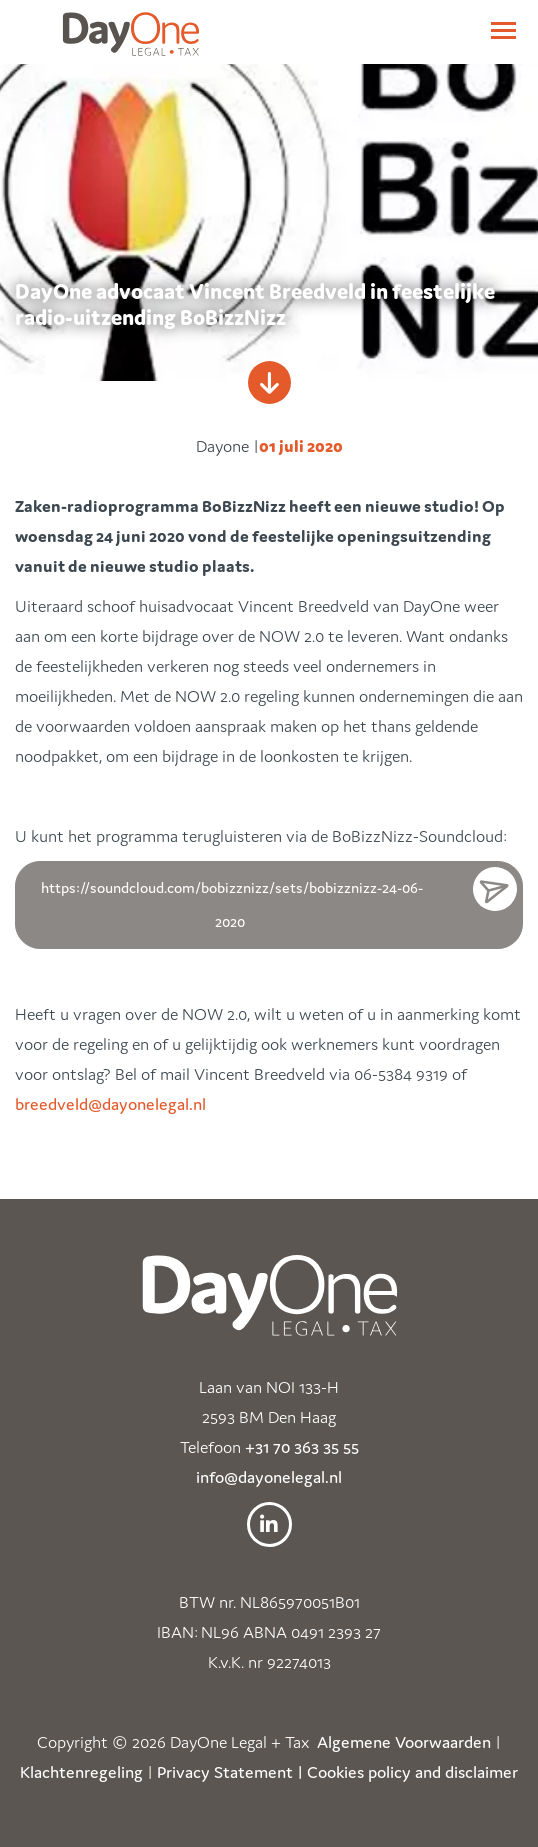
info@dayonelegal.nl (269, 1477)
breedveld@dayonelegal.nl (110, 1104)
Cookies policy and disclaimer (412, 1772)
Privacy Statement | (230, 1772)
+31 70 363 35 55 (302, 1447)
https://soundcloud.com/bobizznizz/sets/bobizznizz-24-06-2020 (232, 904)
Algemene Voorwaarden (404, 1742)
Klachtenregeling (81, 1772)
